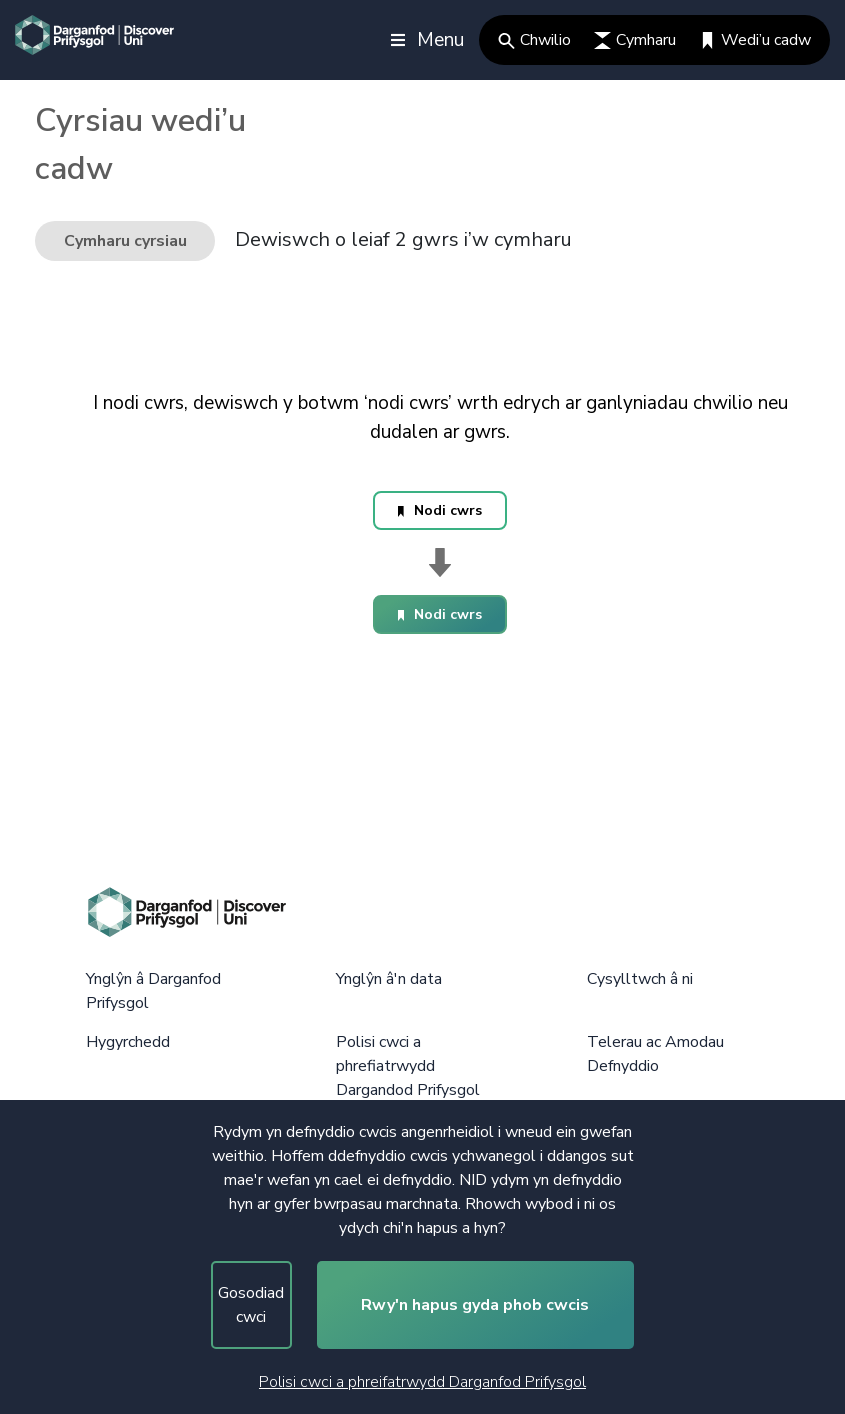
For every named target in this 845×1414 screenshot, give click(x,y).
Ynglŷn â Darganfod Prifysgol (153, 991)
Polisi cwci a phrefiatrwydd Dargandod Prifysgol (408, 1066)
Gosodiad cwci (251, 1305)
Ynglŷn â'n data (389, 979)
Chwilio (534, 40)
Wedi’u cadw (755, 40)
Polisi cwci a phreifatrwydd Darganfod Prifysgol (422, 1382)
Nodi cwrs (440, 510)
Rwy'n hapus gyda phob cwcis (475, 1305)
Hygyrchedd (128, 1042)
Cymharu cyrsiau (125, 241)
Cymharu (635, 40)
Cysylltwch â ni (640, 979)
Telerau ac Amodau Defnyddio (655, 1054)
